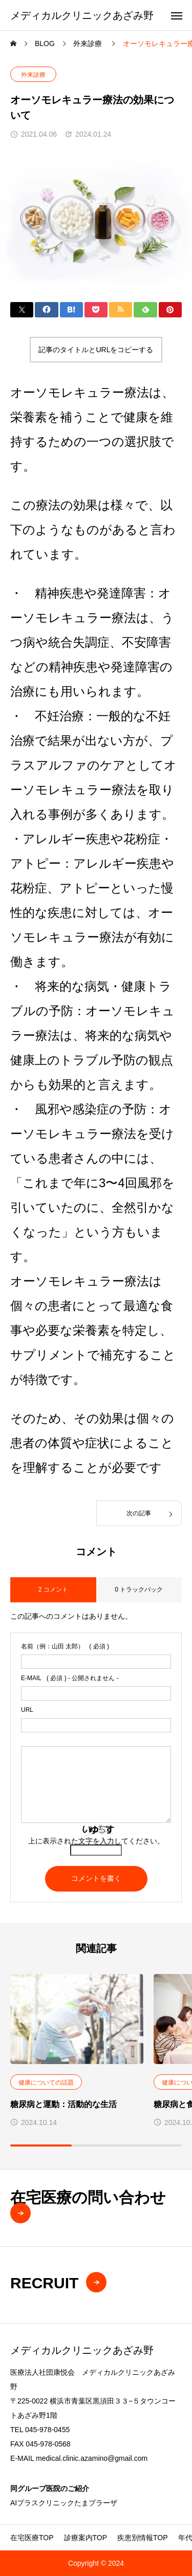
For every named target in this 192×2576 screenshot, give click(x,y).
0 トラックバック (139, 1589)
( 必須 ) (65, 1646)
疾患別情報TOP (142, 2538)
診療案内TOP (86, 2538)
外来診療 (33, 74)
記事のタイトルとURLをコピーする (95, 350)
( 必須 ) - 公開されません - (70, 1678)
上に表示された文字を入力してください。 (96, 1841)
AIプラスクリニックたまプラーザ (63, 2503)
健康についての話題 (46, 2082)
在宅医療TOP (32, 2538)
